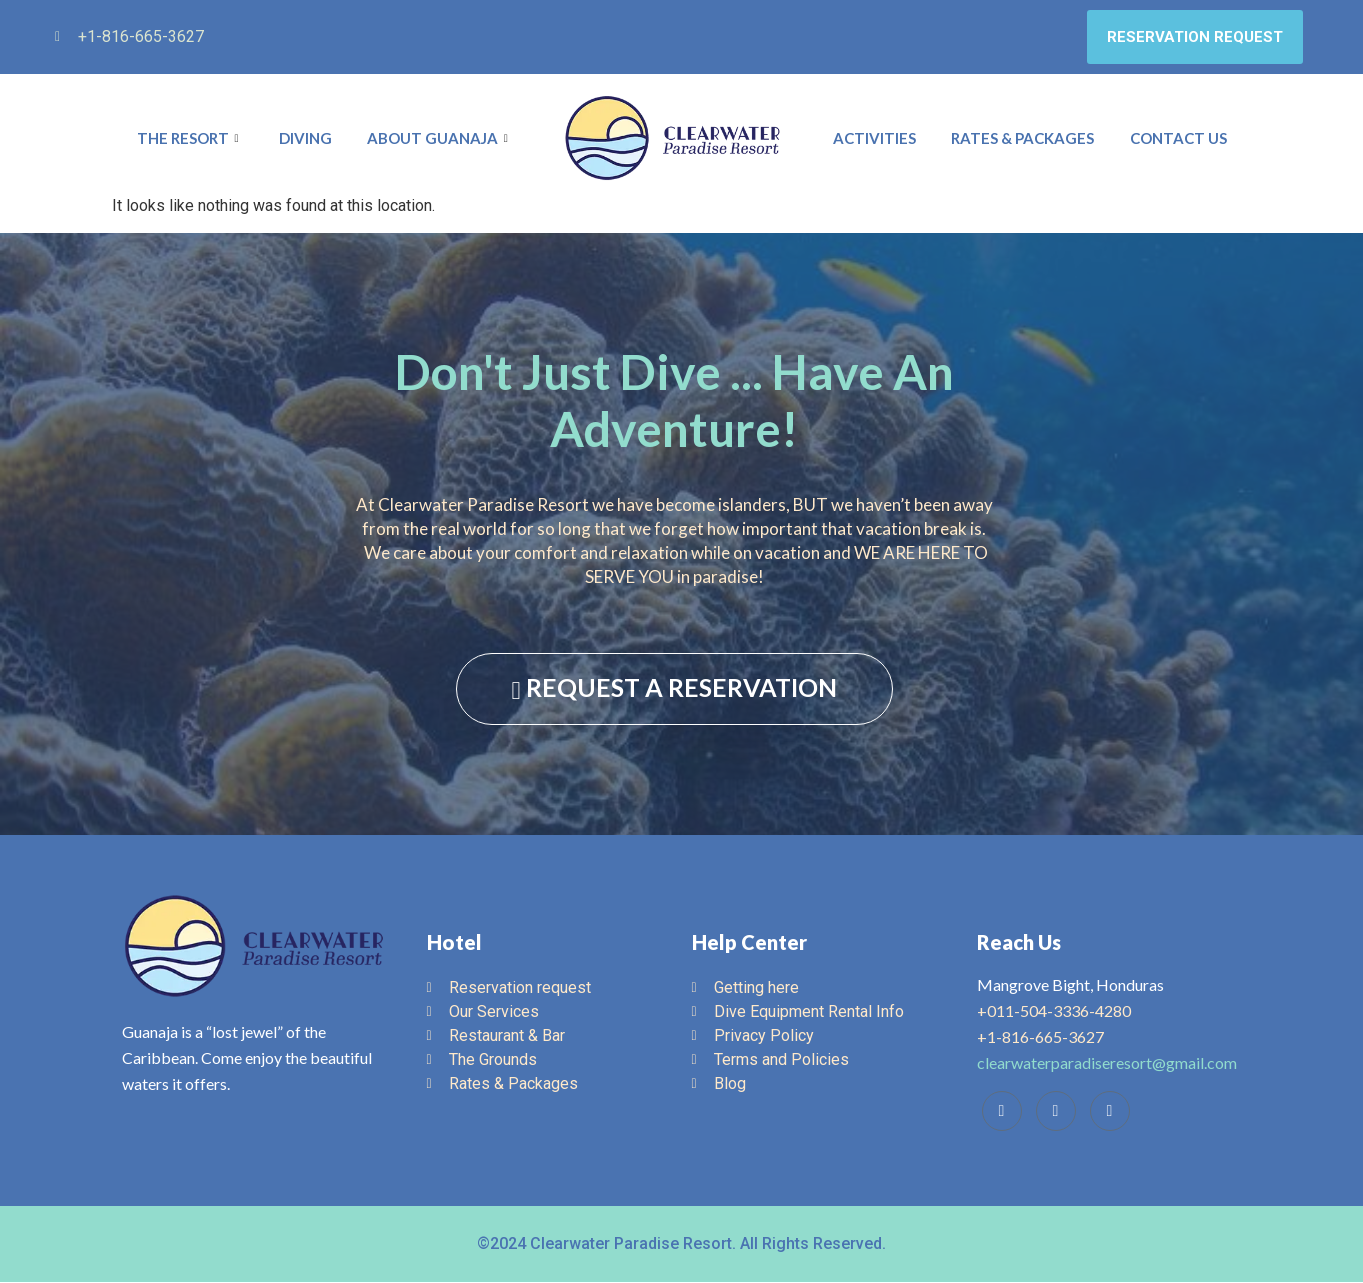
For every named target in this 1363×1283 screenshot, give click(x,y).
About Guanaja (440, 139)
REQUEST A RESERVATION (674, 688)
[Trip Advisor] (1056, 1112)
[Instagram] (1110, 1112)
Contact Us (1178, 139)
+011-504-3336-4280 (1054, 1011)
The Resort (190, 139)
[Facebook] (1002, 1112)
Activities (874, 139)
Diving (305, 139)
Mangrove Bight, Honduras (1070, 985)
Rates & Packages (1022, 139)
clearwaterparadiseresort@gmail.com (1107, 1063)
